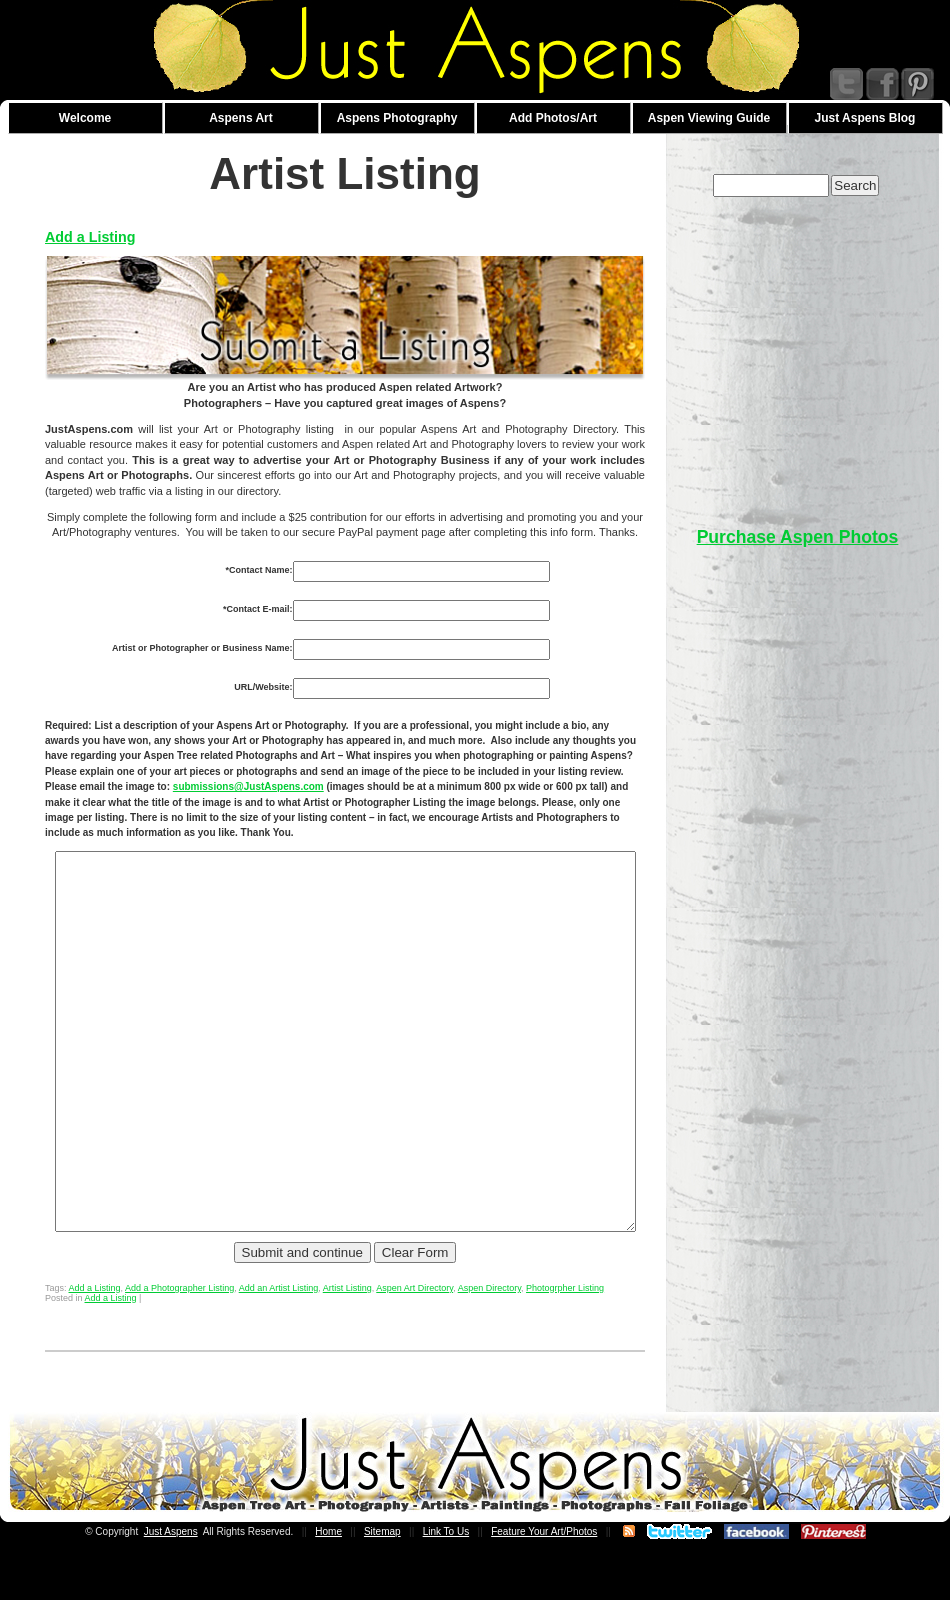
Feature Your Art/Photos (544, 1590)
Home (328, 1590)
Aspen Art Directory (414, 1347)
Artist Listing (347, 1347)
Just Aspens (171, 1590)
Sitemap (382, 1590)
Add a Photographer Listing (179, 1347)
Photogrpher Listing (565, 1347)
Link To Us (446, 1590)
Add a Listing (90, 237)
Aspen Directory (489, 1347)
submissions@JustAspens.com (120, 786)
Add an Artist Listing (279, 1347)
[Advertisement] (798, 352)
